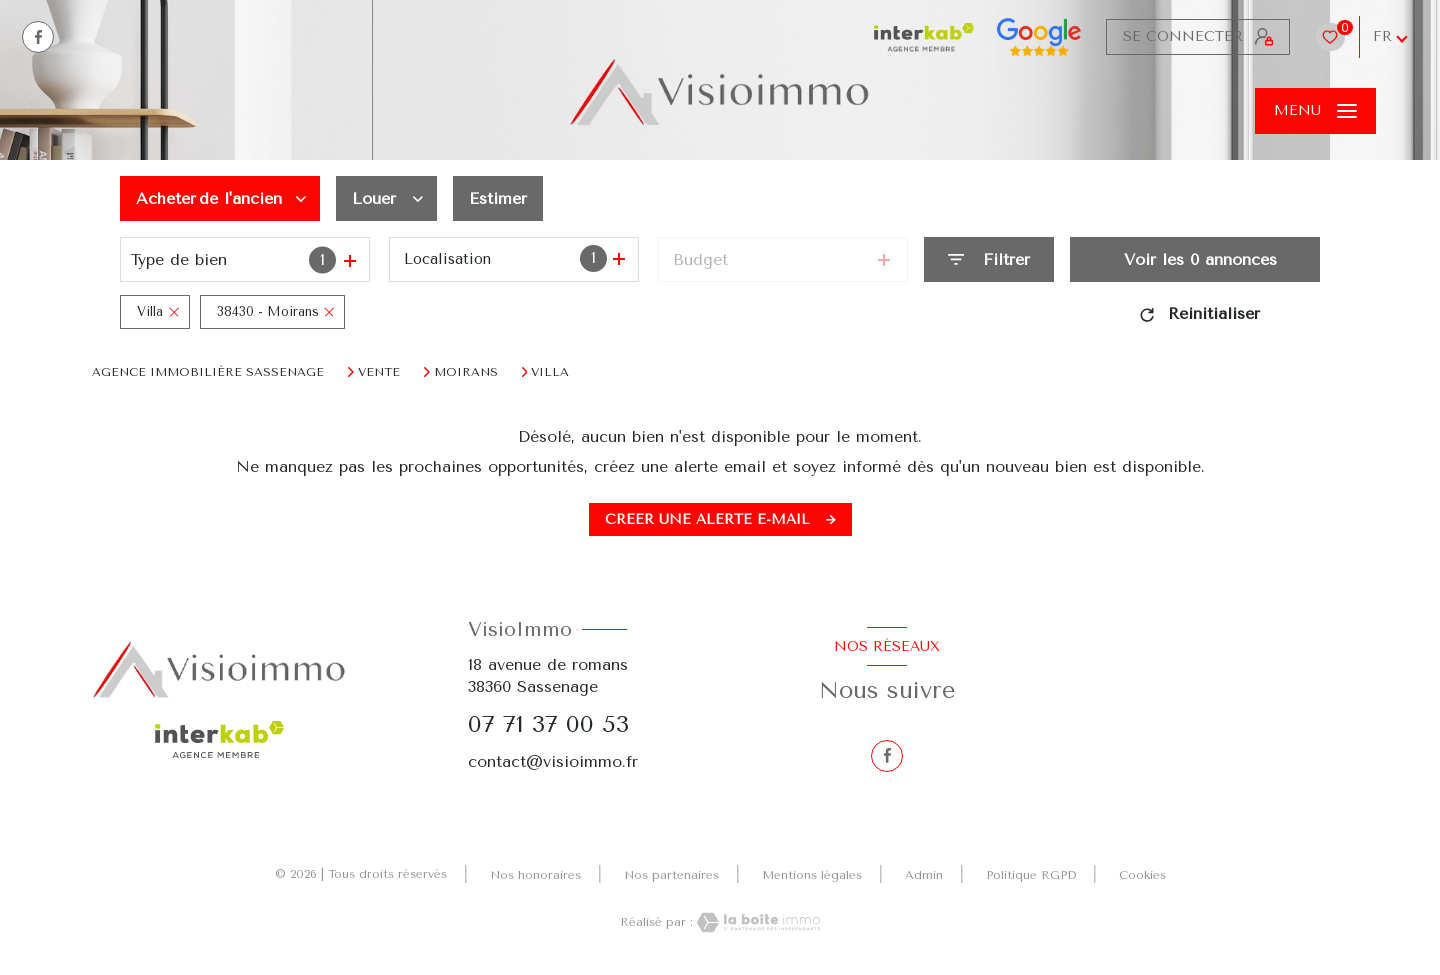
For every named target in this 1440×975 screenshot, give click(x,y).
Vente (379, 372)
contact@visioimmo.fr (553, 761)
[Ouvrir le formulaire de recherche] (989, 259)
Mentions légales (812, 875)
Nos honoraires (535, 875)
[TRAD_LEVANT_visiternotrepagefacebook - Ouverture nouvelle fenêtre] (38, 37)
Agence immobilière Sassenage (208, 372)
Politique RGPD (1031, 875)
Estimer (498, 198)
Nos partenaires (671, 875)
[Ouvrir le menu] (1315, 111)
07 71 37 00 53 (548, 724)
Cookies (1142, 875)
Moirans (466, 372)
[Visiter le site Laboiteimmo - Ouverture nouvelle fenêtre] (757, 922)
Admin (924, 875)
